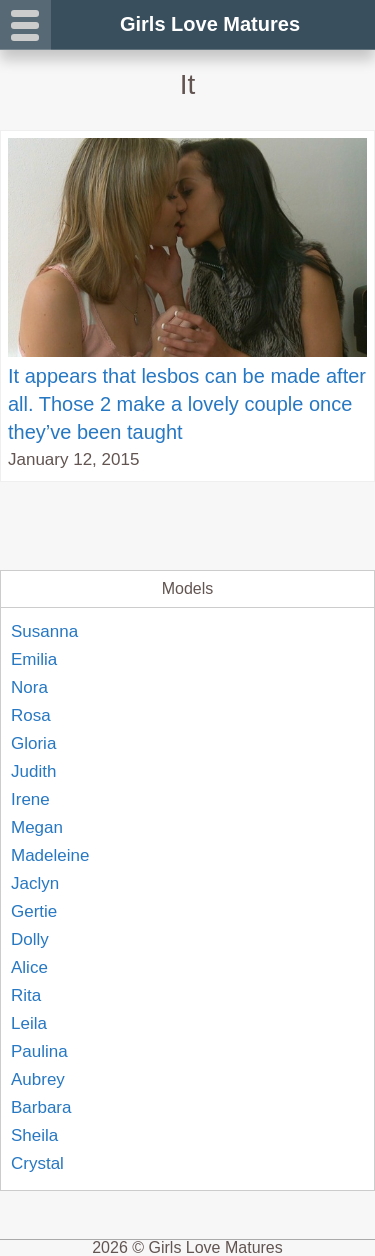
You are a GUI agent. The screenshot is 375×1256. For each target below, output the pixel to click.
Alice (29, 967)
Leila (29, 1023)
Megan (37, 827)
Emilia (34, 659)
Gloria (33, 743)
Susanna (44, 631)
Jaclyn (35, 883)
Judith (33, 771)
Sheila (34, 1135)
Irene (30, 799)
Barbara (41, 1107)
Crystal (37, 1163)
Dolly (30, 939)
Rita (26, 995)
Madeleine (50, 855)
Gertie (34, 911)
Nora (29, 687)
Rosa (31, 715)
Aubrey (38, 1079)
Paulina (39, 1051)
